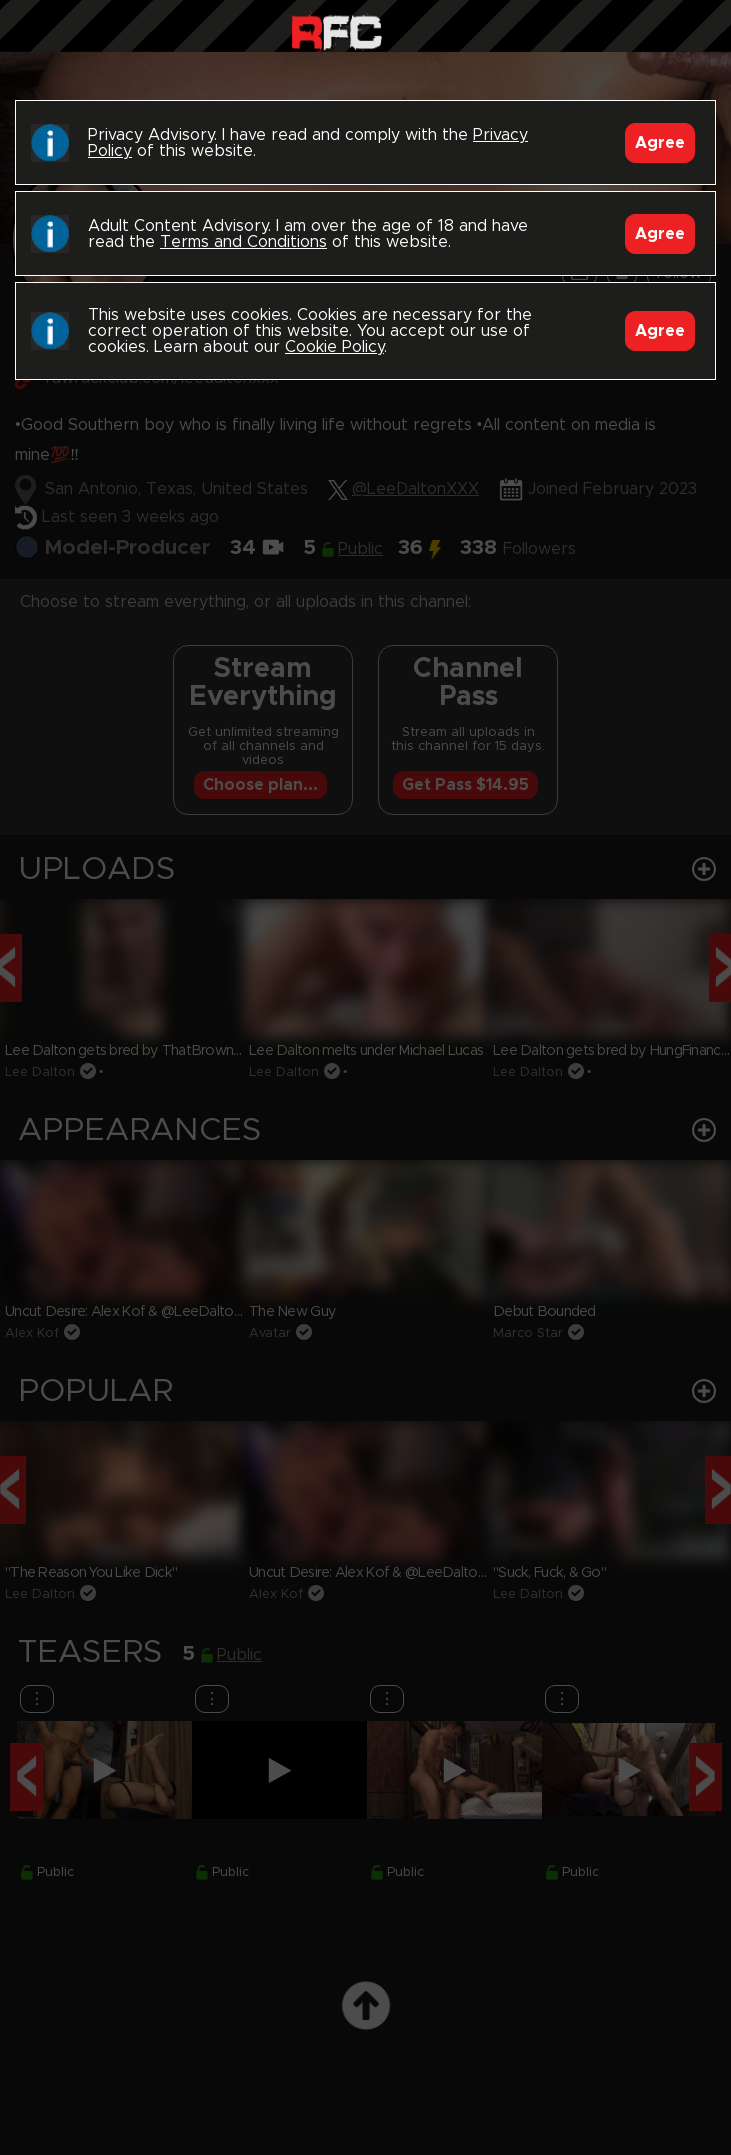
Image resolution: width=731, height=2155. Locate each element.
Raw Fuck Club (336, 30)
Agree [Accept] (660, 143)
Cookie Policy (334, 347)
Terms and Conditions (243, 242)
